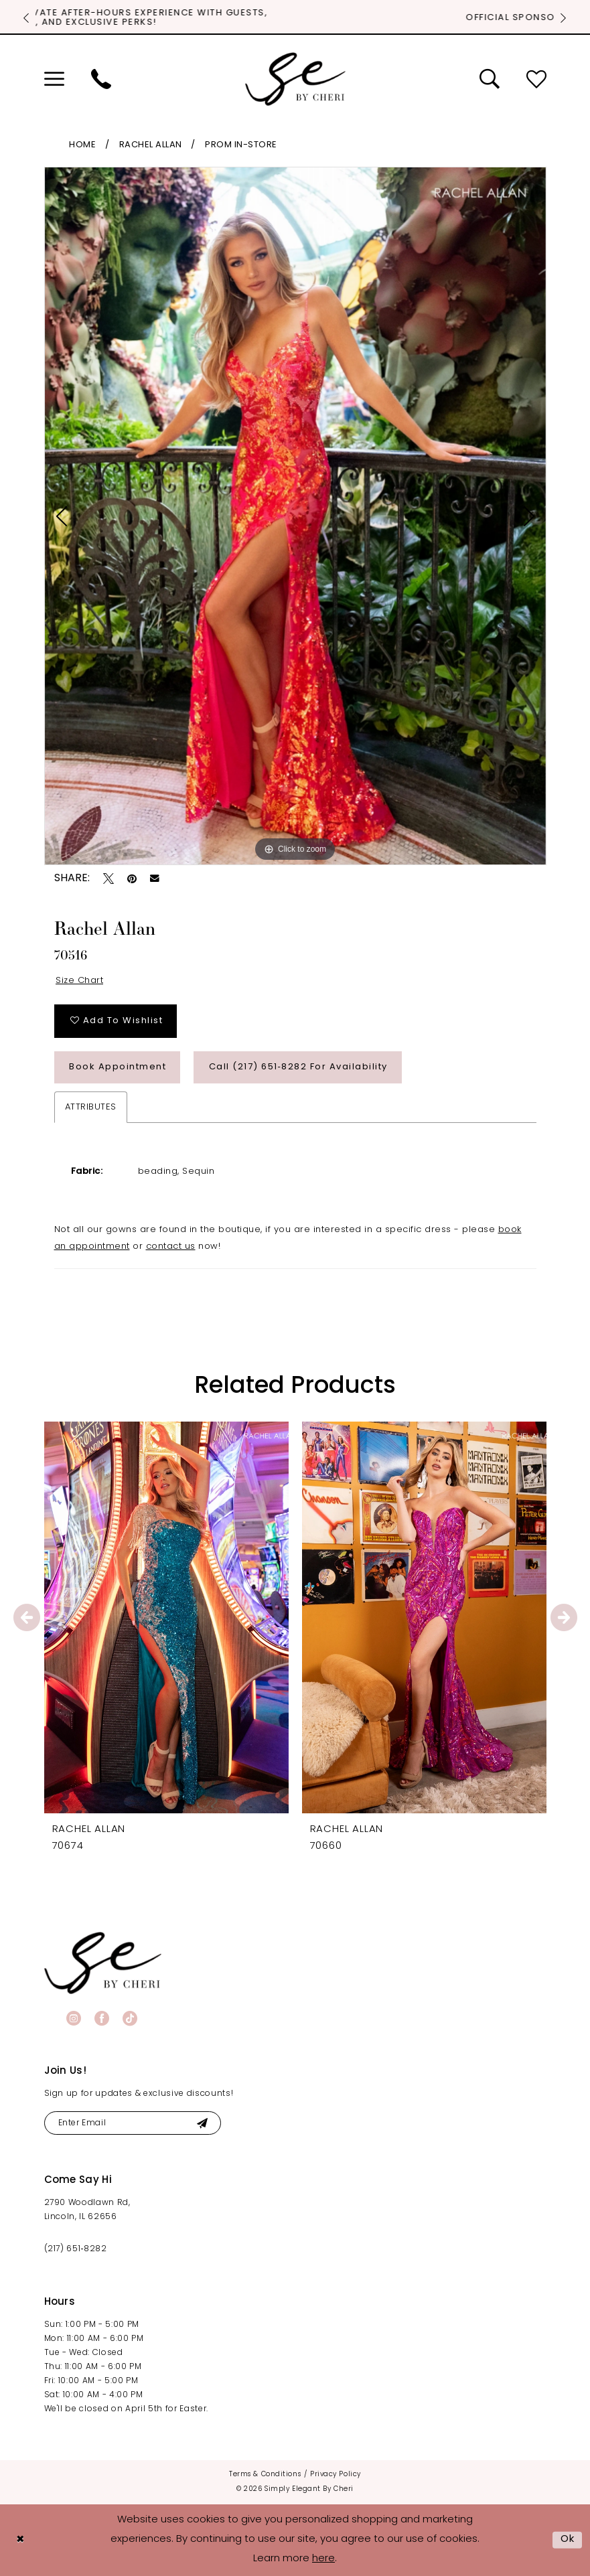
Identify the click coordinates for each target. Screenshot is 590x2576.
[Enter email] (132, 2123)
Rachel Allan (150, 145)
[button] (54, 79)
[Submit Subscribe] (202, 2123)
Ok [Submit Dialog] (568, 2539)
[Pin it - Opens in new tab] (132, 878)
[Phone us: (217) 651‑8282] (101, 79)
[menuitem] (54, 79)
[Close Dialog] (20, 2540)
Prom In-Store (241, 145)
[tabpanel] (295, 515)
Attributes (91, 1107)
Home (82, 145)
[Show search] (489, 79)
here (323, 2559)
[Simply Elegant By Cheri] (295, 79)
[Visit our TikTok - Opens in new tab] (130, 2018)
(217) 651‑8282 (75, 2249)
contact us (171, 1246)
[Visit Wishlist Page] (536, 79)
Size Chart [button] (79, 980)
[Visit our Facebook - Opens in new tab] (101, 2018)
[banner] (102, 1963)
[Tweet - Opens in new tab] (108, 878)
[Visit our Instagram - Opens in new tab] (73, 2018)
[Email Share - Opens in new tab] (154, 878)
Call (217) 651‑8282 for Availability (298, 1067)
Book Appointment (117, 1067)
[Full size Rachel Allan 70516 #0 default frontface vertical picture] (295, 515)
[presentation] (166, 1617)
